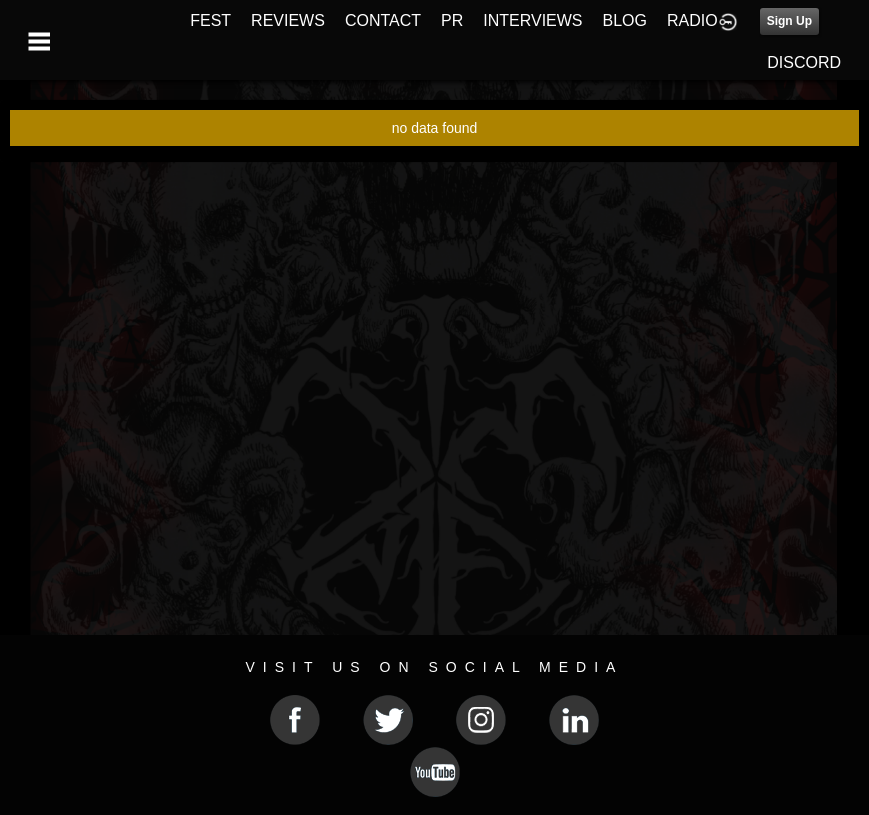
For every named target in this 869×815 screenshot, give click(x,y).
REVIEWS (288, 20)
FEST (210, 20)
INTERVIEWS (532, 20)
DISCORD (804, 62)
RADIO (692, 20)
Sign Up (789, 21)
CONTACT (383, 20)
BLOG (625, 20)
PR (452, 20)
